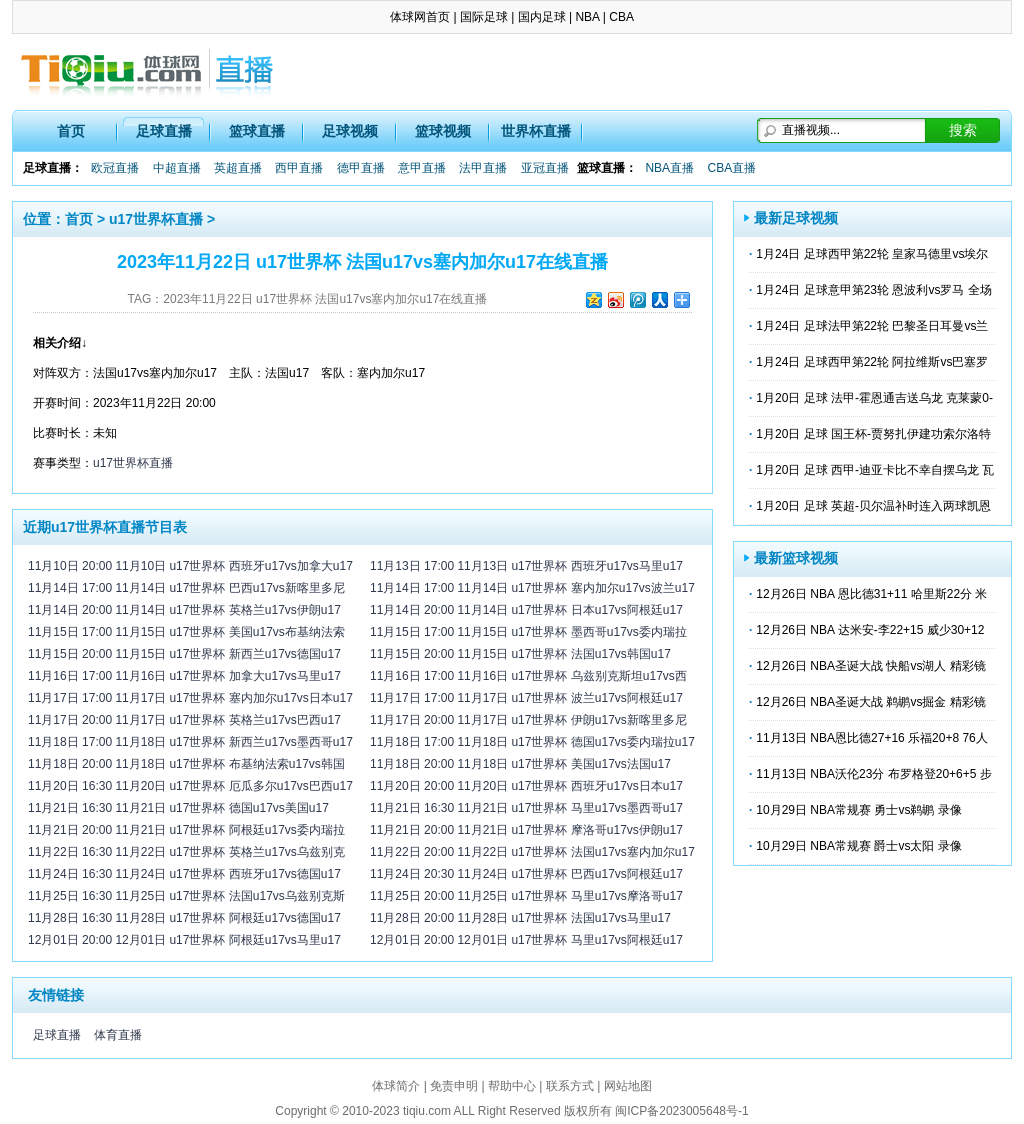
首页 (71, 131)
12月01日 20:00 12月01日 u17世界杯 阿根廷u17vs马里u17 (184, 940)
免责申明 (454, 1086)
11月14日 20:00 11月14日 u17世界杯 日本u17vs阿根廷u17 (526, 610)
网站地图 (628, 1086)
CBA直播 (731, 168)
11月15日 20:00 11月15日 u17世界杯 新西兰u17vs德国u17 (184, 654)
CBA (621, 17)
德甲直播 (361, 168)
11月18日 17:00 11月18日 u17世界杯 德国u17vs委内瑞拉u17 (532, 742)
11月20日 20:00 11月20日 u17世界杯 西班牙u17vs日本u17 (526, 786)
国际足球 (484, 17)
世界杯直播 (536, 131)
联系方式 (570, 1086)
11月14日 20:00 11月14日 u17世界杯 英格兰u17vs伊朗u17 (184, 610)
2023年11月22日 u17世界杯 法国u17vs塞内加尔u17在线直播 (325, 299)
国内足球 (542, 17)
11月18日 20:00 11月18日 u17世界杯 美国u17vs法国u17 (520, 764)
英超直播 (238, 168)
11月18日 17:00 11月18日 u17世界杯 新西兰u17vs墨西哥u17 (190, 742)
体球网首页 (420, 17)
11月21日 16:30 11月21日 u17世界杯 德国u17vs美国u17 (178, 808)
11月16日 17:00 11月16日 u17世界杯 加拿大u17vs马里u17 (184, 676)
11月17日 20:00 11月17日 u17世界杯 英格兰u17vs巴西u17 (184, 720)
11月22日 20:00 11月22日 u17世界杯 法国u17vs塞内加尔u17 (532, 852)
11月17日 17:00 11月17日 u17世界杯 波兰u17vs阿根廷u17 (526, 698)
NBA (587, 17)
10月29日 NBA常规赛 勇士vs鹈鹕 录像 (858, 810)
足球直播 (164, 131)
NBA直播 (669, 168)
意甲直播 (422, 168)
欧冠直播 (115, 168)
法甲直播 (483, 168)
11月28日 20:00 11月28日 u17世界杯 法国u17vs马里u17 (520, 918)
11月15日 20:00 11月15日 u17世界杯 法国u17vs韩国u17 (520, 654)
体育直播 (118, 1035)
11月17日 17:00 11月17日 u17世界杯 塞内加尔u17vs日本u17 (190, 698)
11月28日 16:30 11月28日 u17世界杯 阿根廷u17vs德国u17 (184, 918)
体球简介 (396, 1086)
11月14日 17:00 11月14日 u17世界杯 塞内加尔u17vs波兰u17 (532, 588)
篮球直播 (257, 131)
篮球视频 (443, 131)
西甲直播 (299, 168)
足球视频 (350, 131)
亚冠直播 (545, 168)
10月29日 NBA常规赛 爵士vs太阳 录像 (858, 846)
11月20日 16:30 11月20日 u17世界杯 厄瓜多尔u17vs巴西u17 (190, 786)
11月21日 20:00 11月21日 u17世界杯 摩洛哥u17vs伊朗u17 (526, 830)
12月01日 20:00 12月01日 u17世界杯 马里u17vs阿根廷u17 (526, 940)
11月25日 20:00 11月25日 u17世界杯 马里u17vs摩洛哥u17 (526, 896)
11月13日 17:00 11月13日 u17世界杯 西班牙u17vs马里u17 (526, 566)
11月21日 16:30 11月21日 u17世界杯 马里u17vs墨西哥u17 (526, 808)
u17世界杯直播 (156, 219)
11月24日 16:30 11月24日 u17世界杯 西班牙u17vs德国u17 (184, 874)
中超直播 (177, 168)
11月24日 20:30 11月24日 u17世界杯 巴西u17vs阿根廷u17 (526, 874)
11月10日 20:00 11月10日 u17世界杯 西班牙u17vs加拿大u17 (190, 566)
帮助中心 (512, 1086)
